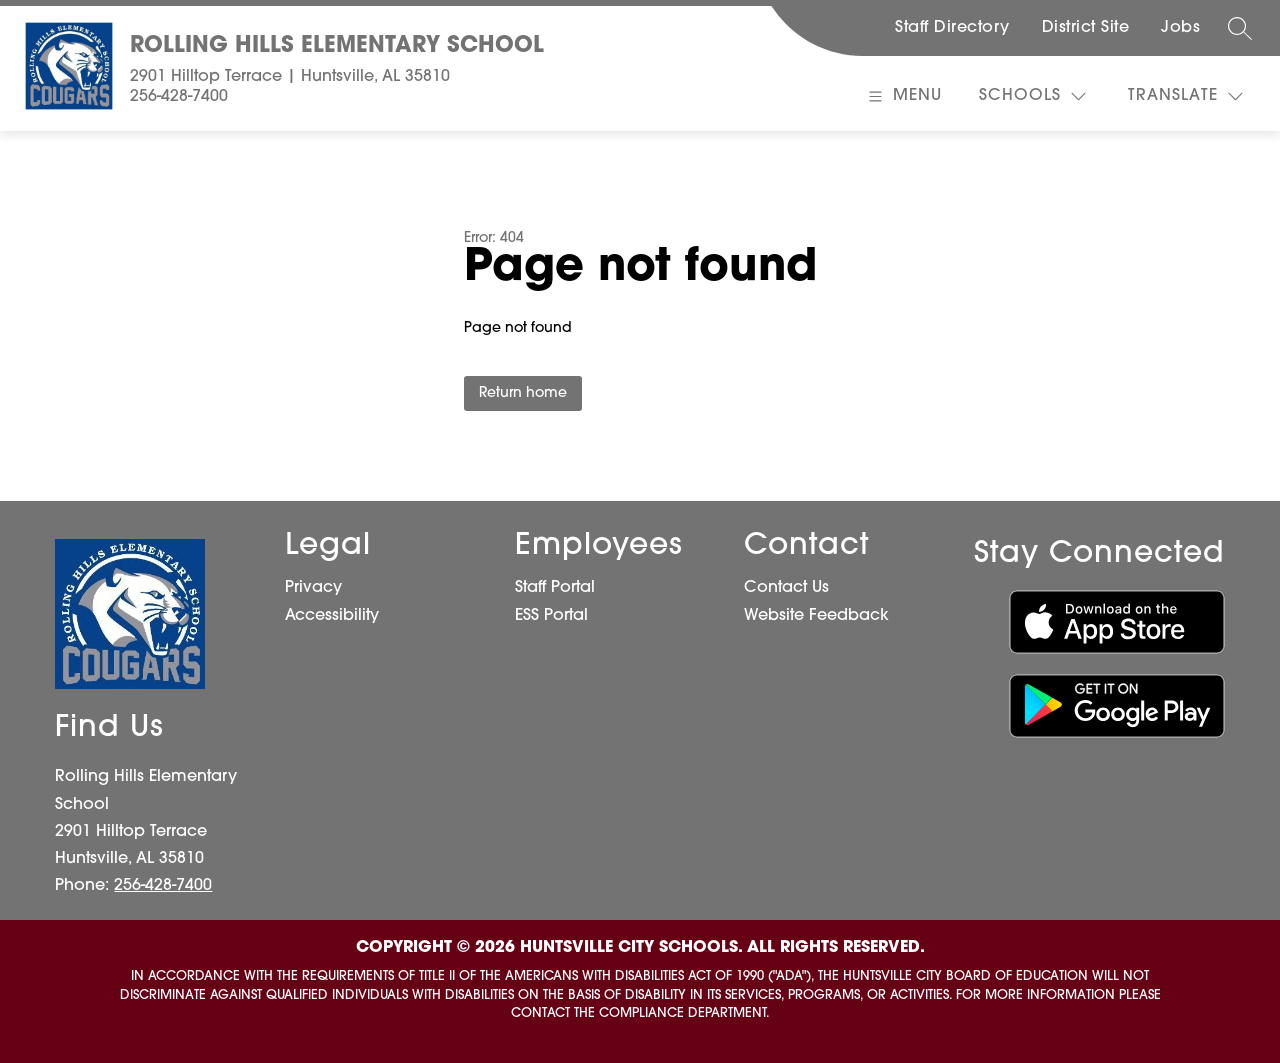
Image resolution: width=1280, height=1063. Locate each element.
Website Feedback (816, 616)
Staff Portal (555, 588)
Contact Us (786, 588)
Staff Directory (952, 28)
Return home (523, 393)
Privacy (313, 588)
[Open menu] (902, 96)
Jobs (1180, 28)
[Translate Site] (1185, 96)
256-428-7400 (179, 97)
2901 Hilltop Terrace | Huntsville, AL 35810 (290, 77)
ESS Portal (551, 616)
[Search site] (1240, 28)
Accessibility (332, 616)
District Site (1086, 28)
